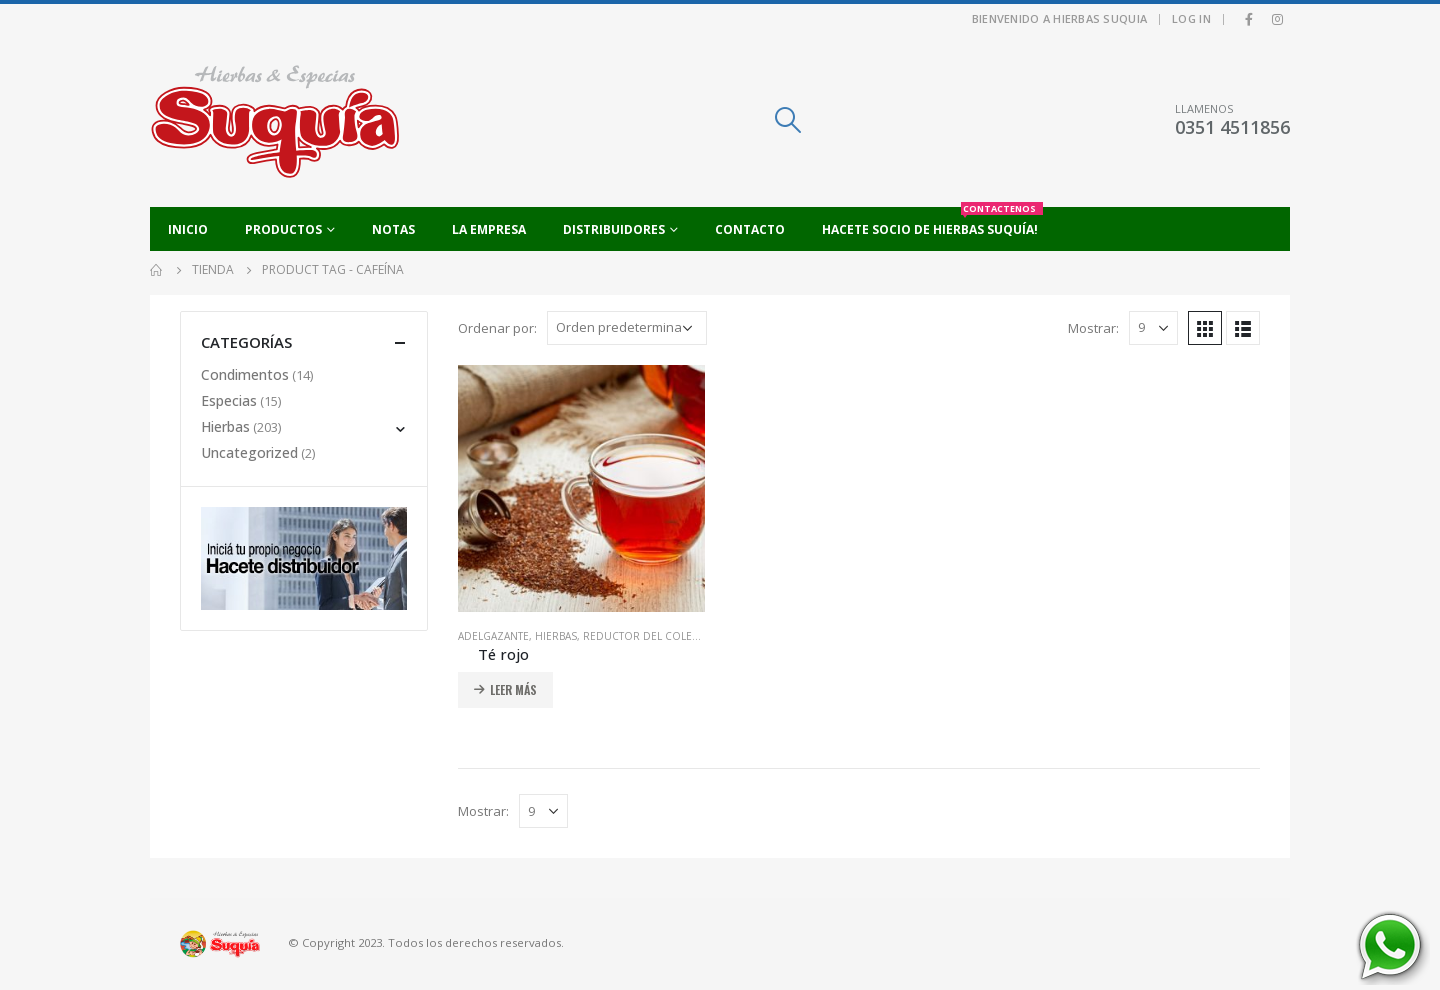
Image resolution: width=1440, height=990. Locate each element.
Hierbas (556, 636)
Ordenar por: (497, 328)
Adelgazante (493, 636)
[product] (581, 488)
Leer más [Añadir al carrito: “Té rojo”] (513, 689)
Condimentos (245, 374)
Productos (283, 229)
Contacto (750, 229)
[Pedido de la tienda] (627, 328)
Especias (229, 400)
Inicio (188, 229)
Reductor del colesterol (656, 636)
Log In (1191, 18)
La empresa (489, 229)
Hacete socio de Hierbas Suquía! (932, 222)
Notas (393, 229)
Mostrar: (1093, 328)
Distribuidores (614, 229)
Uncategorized (249, 452)
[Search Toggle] (787, 120)
